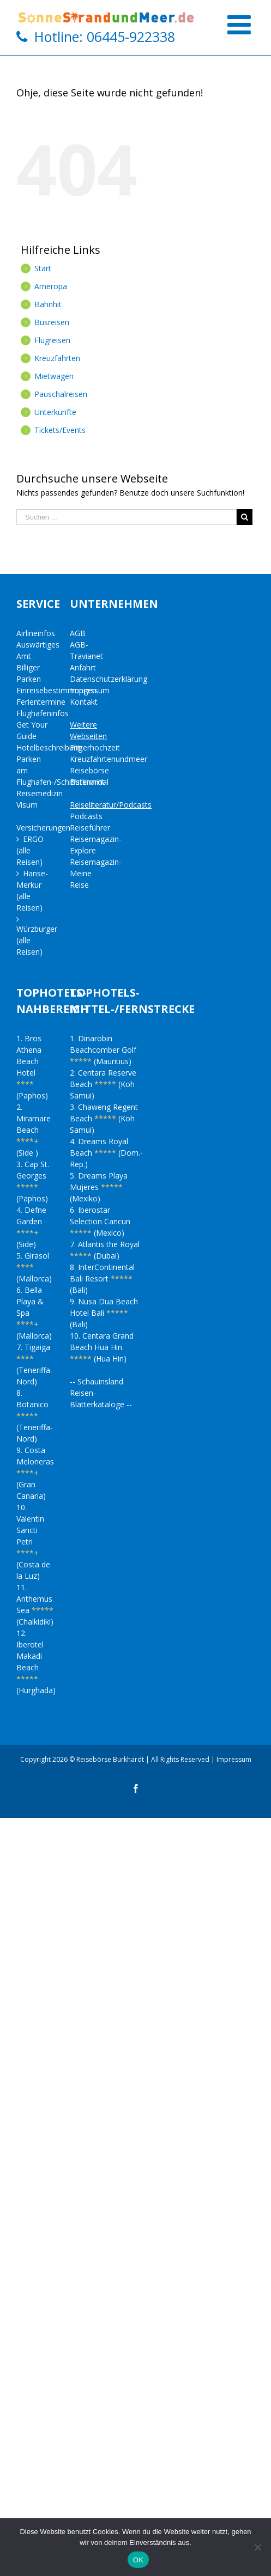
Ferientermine (40, 702)
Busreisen (51, 322)
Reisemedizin (39, 793)
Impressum (90, 690)
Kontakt (84, 702)
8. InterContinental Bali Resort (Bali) (102, 1278)
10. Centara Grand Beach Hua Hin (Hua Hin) (102, 1347)
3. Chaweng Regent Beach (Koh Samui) (104, 1118)
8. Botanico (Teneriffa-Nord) (34, 1416)
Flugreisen (52, 340)
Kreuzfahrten (57, 358)
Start (42, 268)
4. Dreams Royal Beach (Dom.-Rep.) (106, 1152)
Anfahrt (83, 667)
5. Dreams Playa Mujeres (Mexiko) (99, 1187)
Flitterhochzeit (95, 747)
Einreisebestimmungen (56, 690)
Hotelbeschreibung (49, 747)
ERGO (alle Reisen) (30, 850)
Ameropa (50, 286)
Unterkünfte (55, 412)
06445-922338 (131, 36)
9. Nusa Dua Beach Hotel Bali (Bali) (104, 1312)
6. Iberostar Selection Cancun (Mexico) (100, 1221)
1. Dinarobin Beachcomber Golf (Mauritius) (103, 1049)
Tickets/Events (60, 430)
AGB (78, 633)
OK (138, 2560)
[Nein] (257, 2547)
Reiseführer (90, 827)
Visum (27, 804)
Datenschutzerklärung (108, 679)
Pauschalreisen (60, 394)
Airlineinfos (35, 633)
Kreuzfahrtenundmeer (108, 759)
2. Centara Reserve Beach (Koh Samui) (103, 1084)
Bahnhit (48, 304)
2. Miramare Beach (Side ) (33, 1130)
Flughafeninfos (42, 713)
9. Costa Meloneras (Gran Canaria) (35, 1473)
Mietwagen (54, 376)
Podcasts (86, 816)
